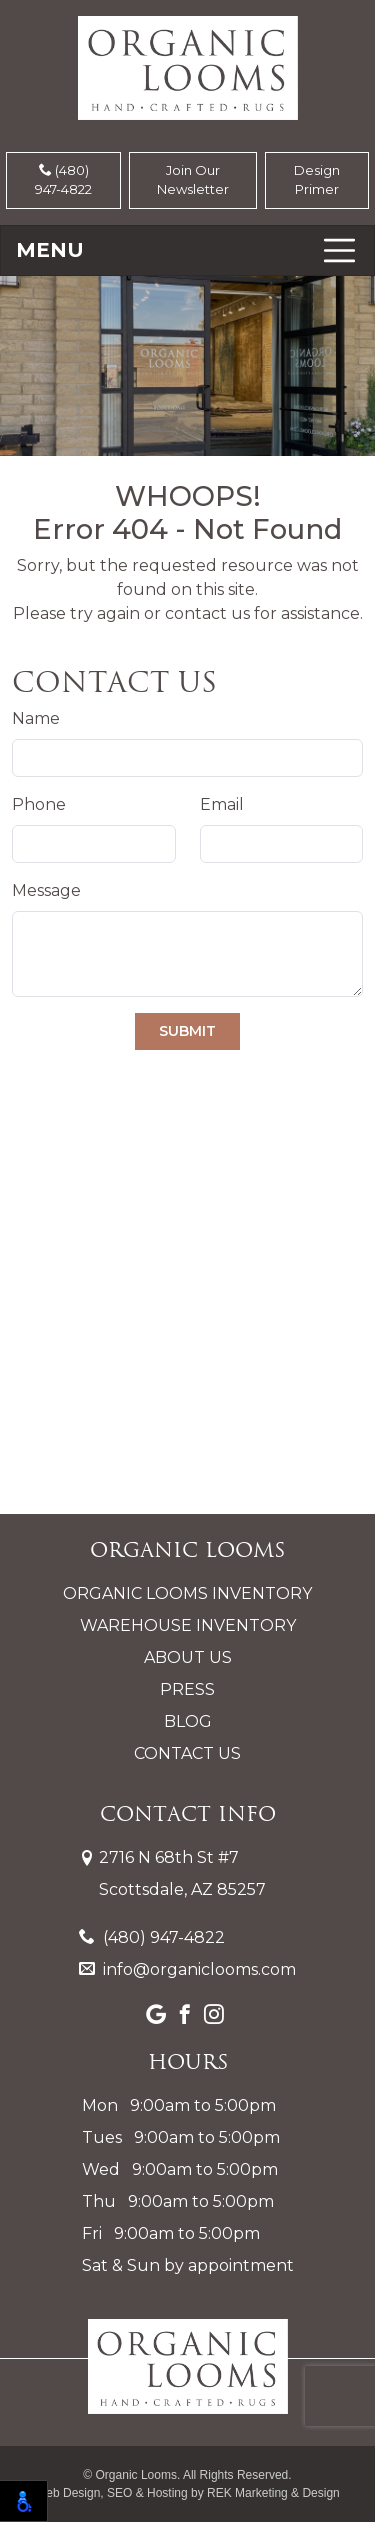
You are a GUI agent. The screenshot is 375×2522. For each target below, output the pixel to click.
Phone (39, 804)
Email (222, 804)
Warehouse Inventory (188, 1625)
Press (187, 1689)
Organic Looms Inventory (187, 1593)
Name (36, 718)
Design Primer (317, 180)
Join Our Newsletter (193, 180)
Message (46, 890)
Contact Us (187, 1753)
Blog (188, 1721)
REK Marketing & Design (273, 2493)
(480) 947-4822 (63, 180)
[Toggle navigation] (187, 250)
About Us (188, 1657)
